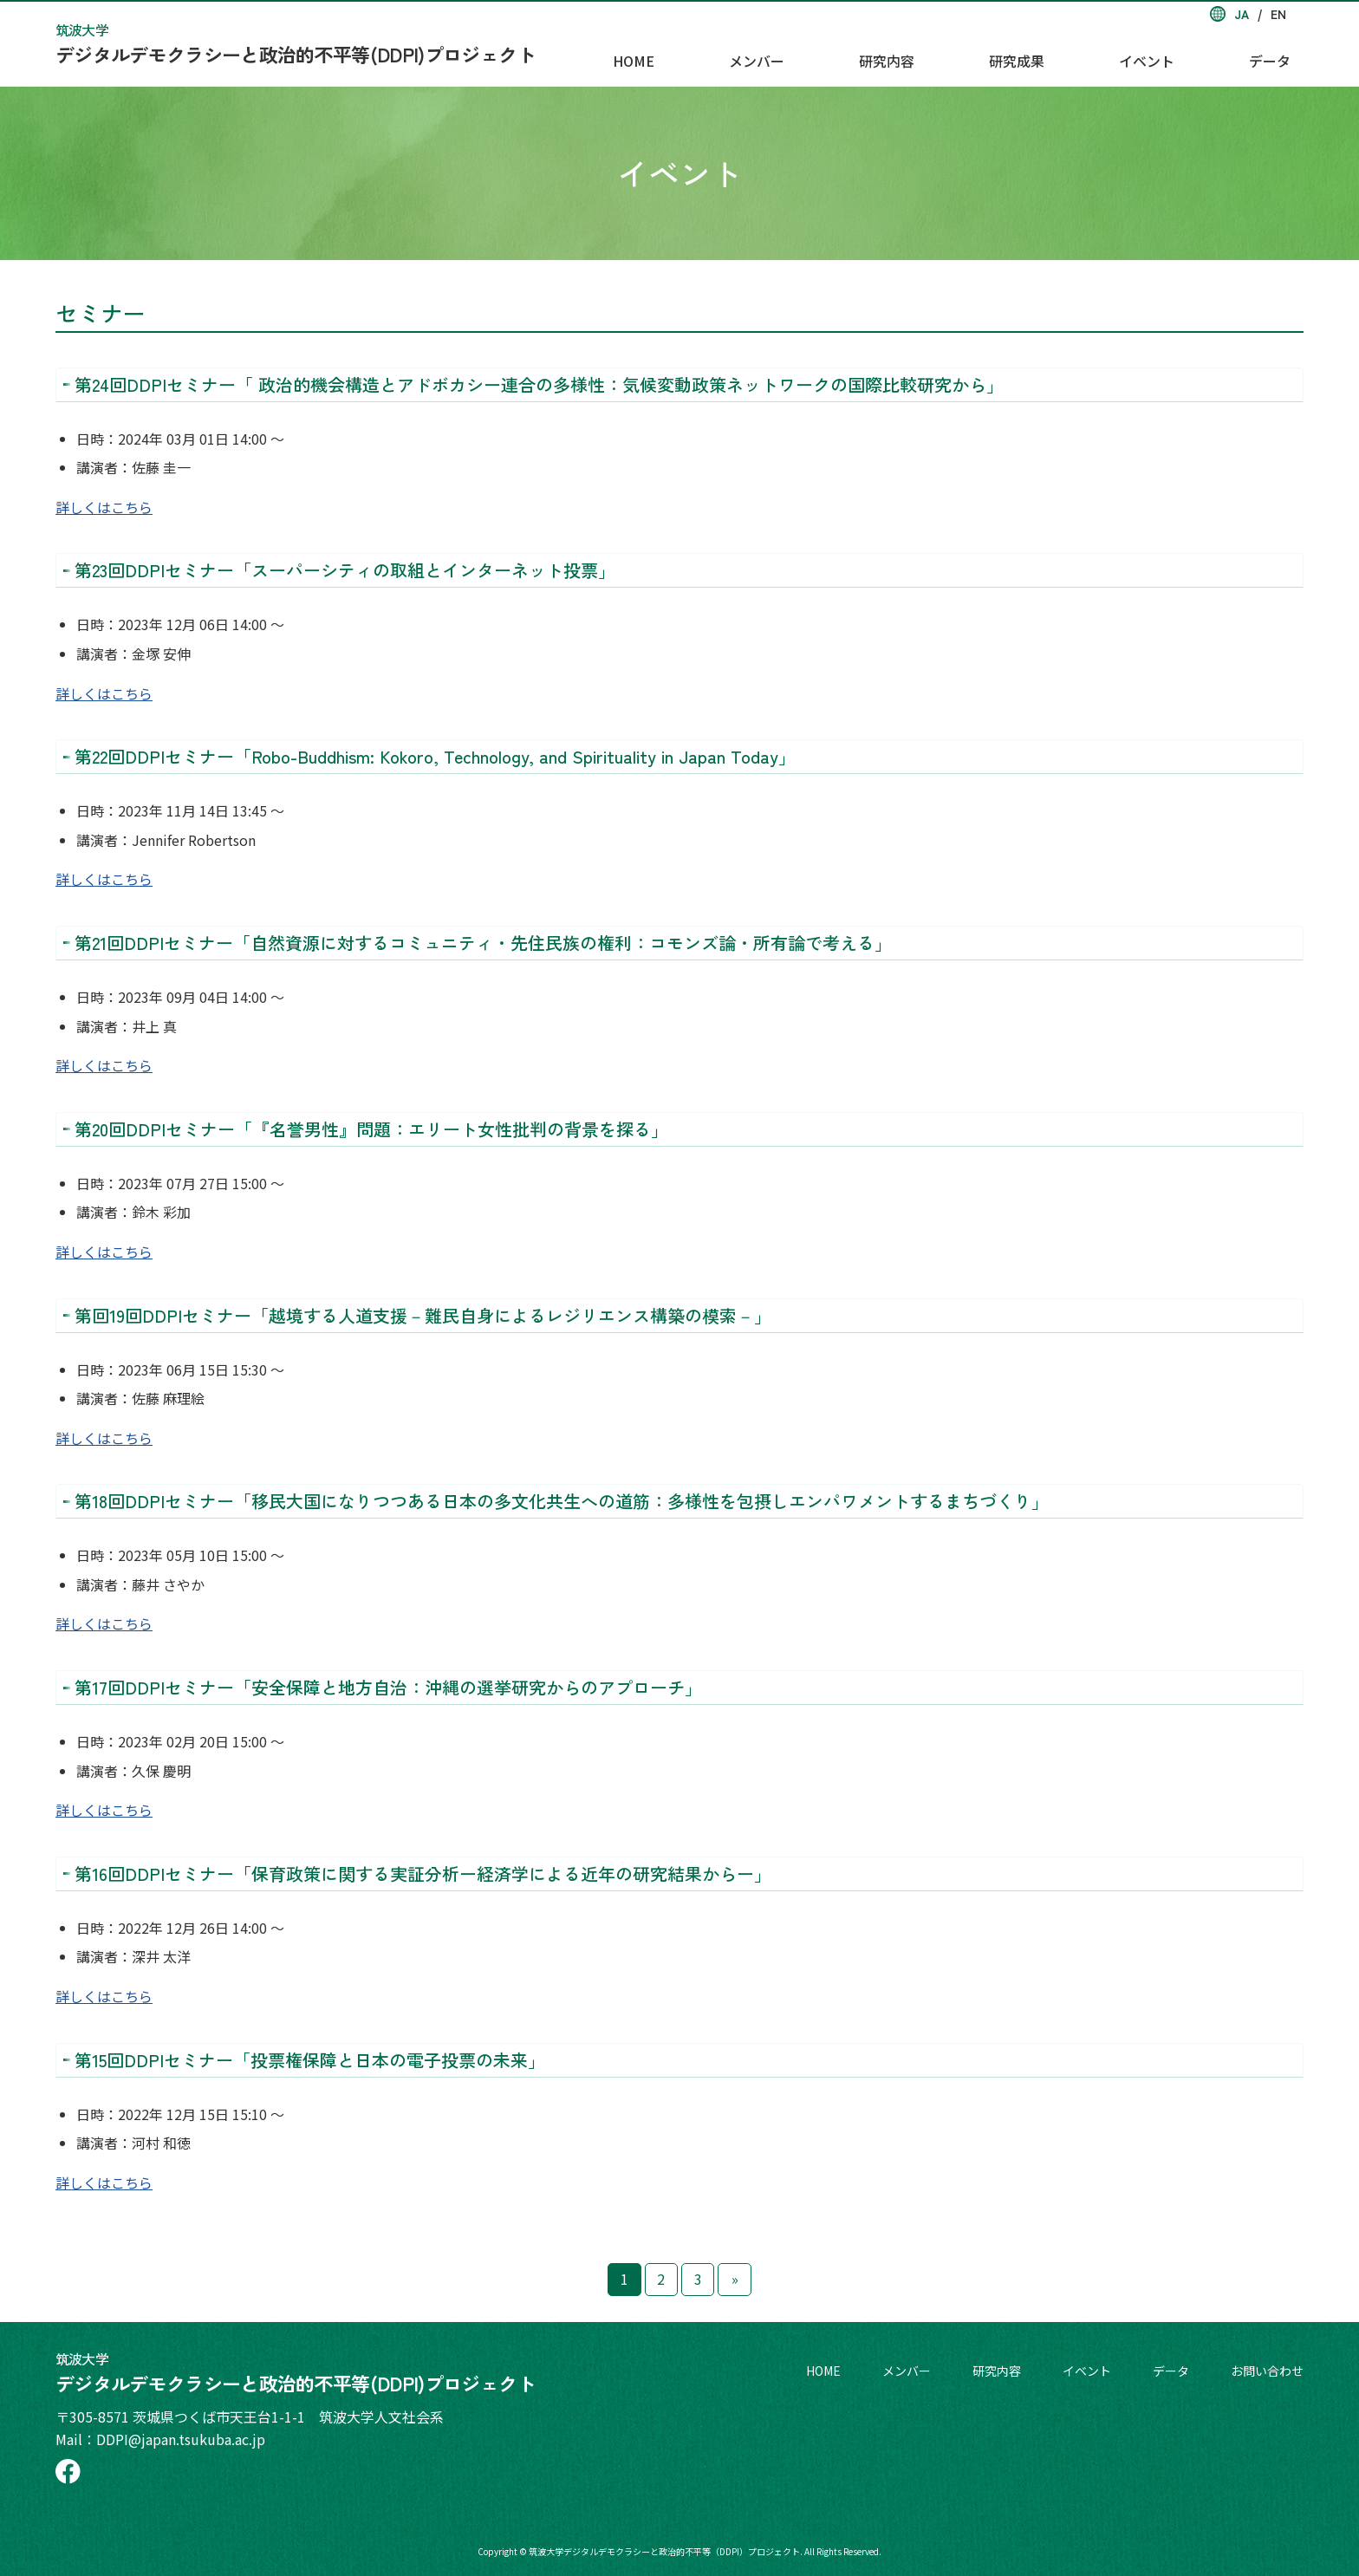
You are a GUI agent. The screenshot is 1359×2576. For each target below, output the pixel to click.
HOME (811, 52)
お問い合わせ (1267, 2370)
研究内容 (998, 52)
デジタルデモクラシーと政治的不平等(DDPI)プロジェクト (295, 43)
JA (1241, 14)
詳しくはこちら (104, 507)
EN (1278, 14)
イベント (1192, 52)
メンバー (901, 52)
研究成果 (1095, 52)
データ (1283, 52)
